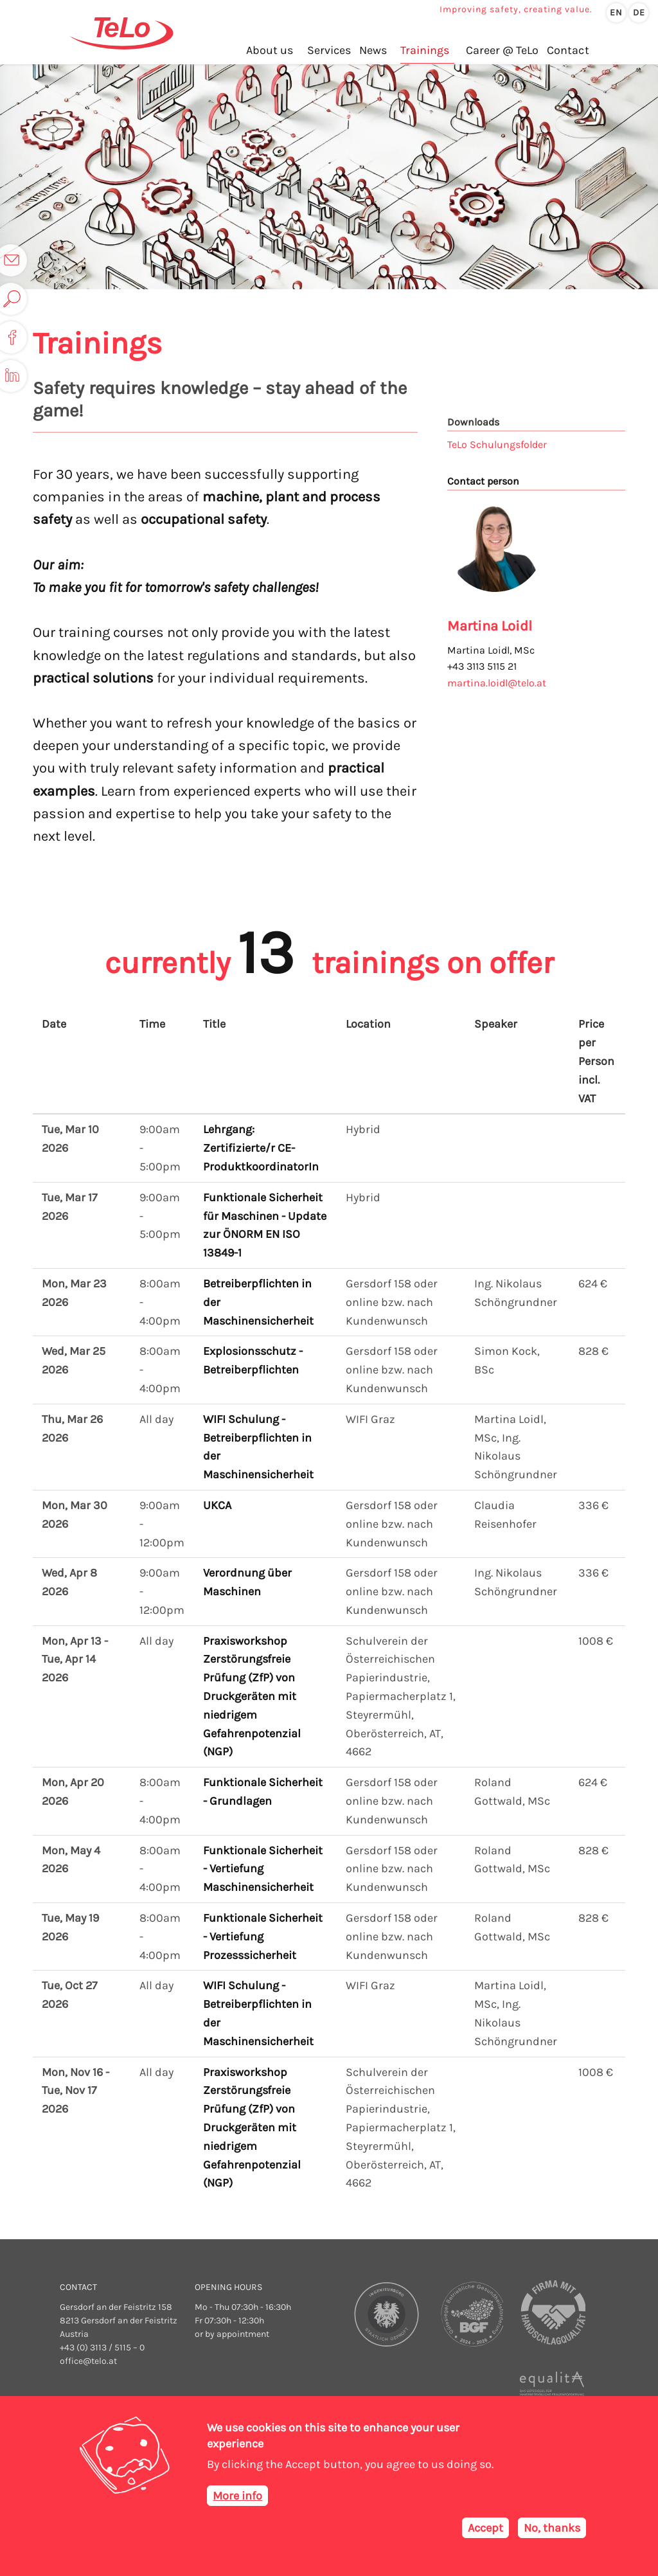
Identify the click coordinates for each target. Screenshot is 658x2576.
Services (328, 51)
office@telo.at (88, 2361)
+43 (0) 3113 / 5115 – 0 (102, 2347)
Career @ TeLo (501, 51)
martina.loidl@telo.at (496, 683)
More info (237, 2496)
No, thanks (552, 2528)
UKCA (217, 1505)
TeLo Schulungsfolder (497, 444)
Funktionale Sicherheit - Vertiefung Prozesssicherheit (263, 1936)
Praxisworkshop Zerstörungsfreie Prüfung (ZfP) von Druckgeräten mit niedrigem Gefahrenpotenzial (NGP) (252, 1696)
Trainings (424, 51)
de (639, 12)
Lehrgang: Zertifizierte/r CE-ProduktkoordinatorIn (261, 1148)
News (372, 51)
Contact (567, 51)
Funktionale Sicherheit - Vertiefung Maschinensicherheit (263, 1869)
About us (269, 51)
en (616, 12)
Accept (485, 2528)
